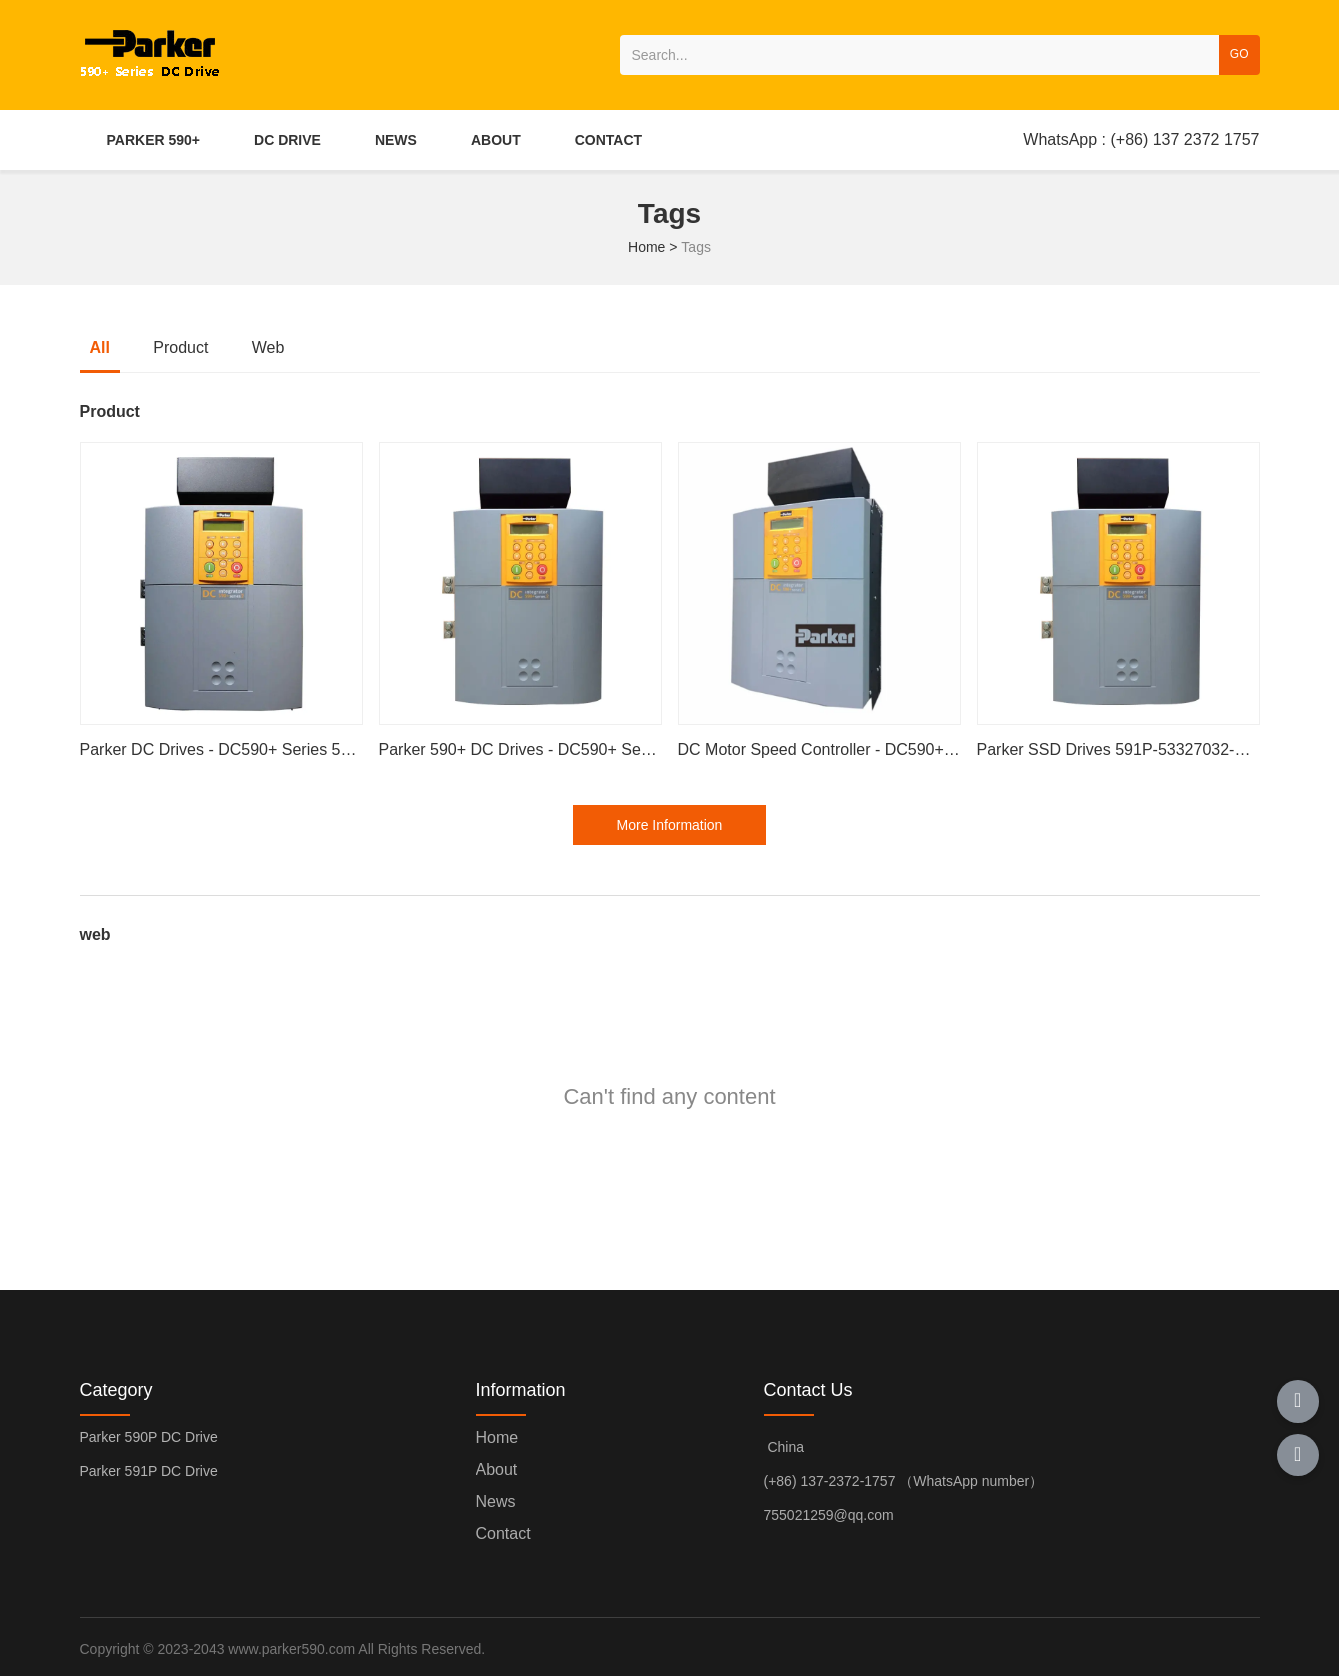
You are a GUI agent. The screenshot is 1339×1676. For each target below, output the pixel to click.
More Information (670, 825)
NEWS (396, 140)
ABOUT (496, 140)
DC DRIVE (287, 140)
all (100, 347)
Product (180, 347)
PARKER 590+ (154, 140)
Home (648, 247)
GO (1239, 54)
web (268, 347)
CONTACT (608, 140)
